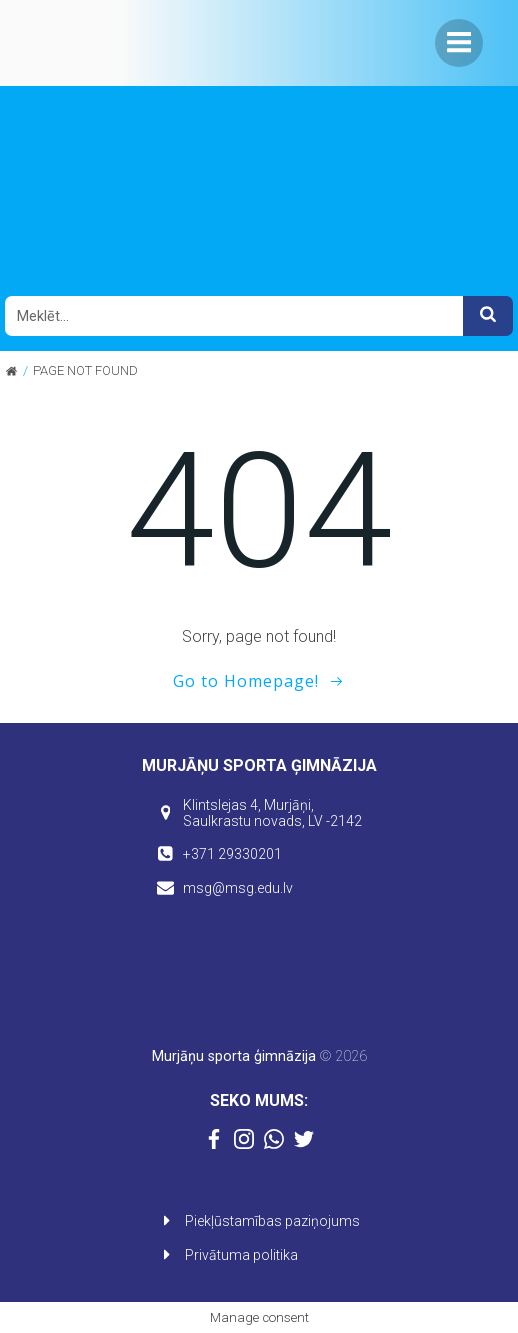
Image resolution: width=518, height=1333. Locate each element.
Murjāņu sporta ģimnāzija (234, 1056)
